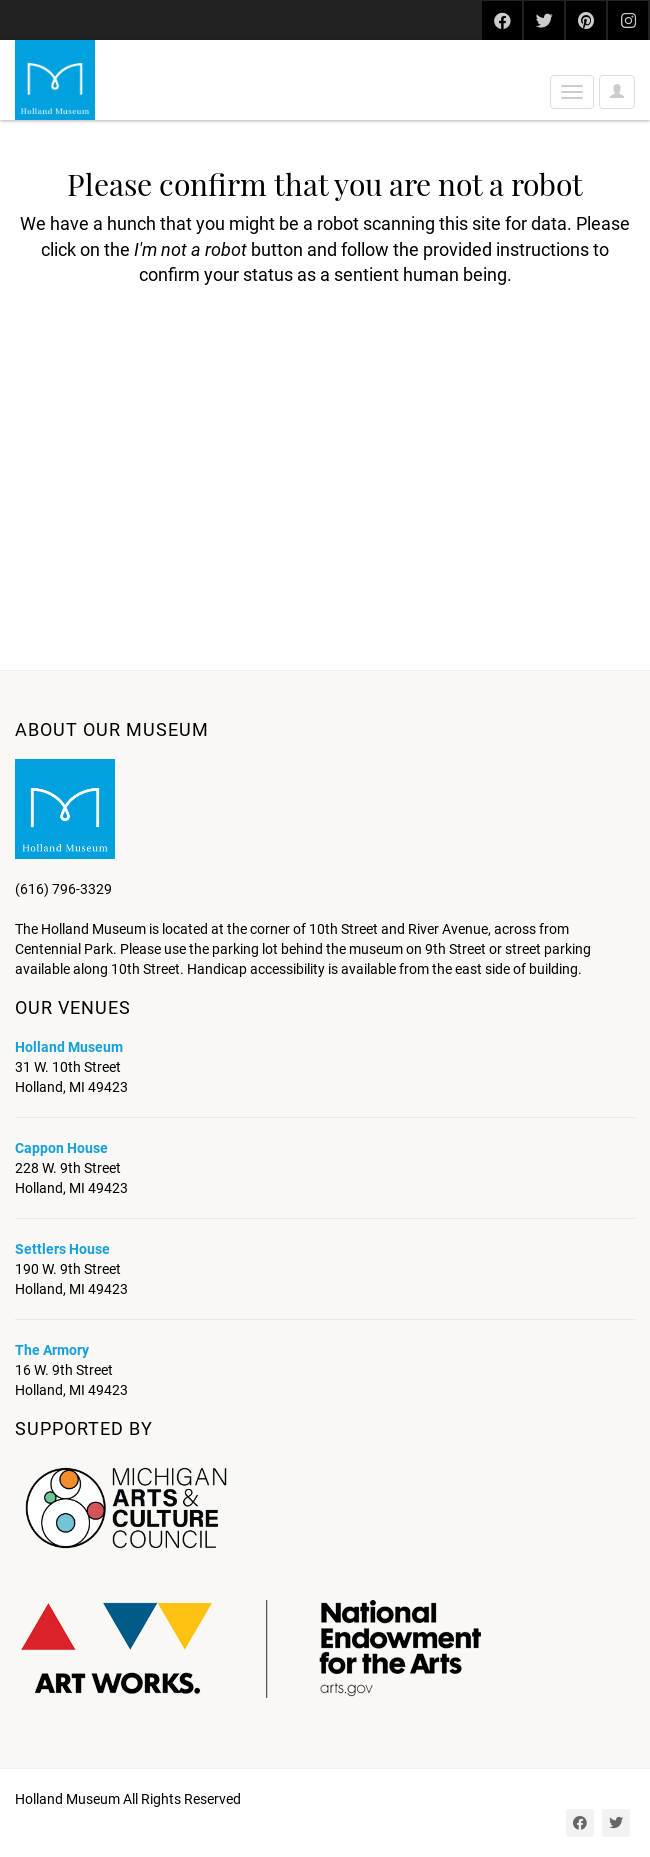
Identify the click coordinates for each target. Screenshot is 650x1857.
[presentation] (182, 351)
